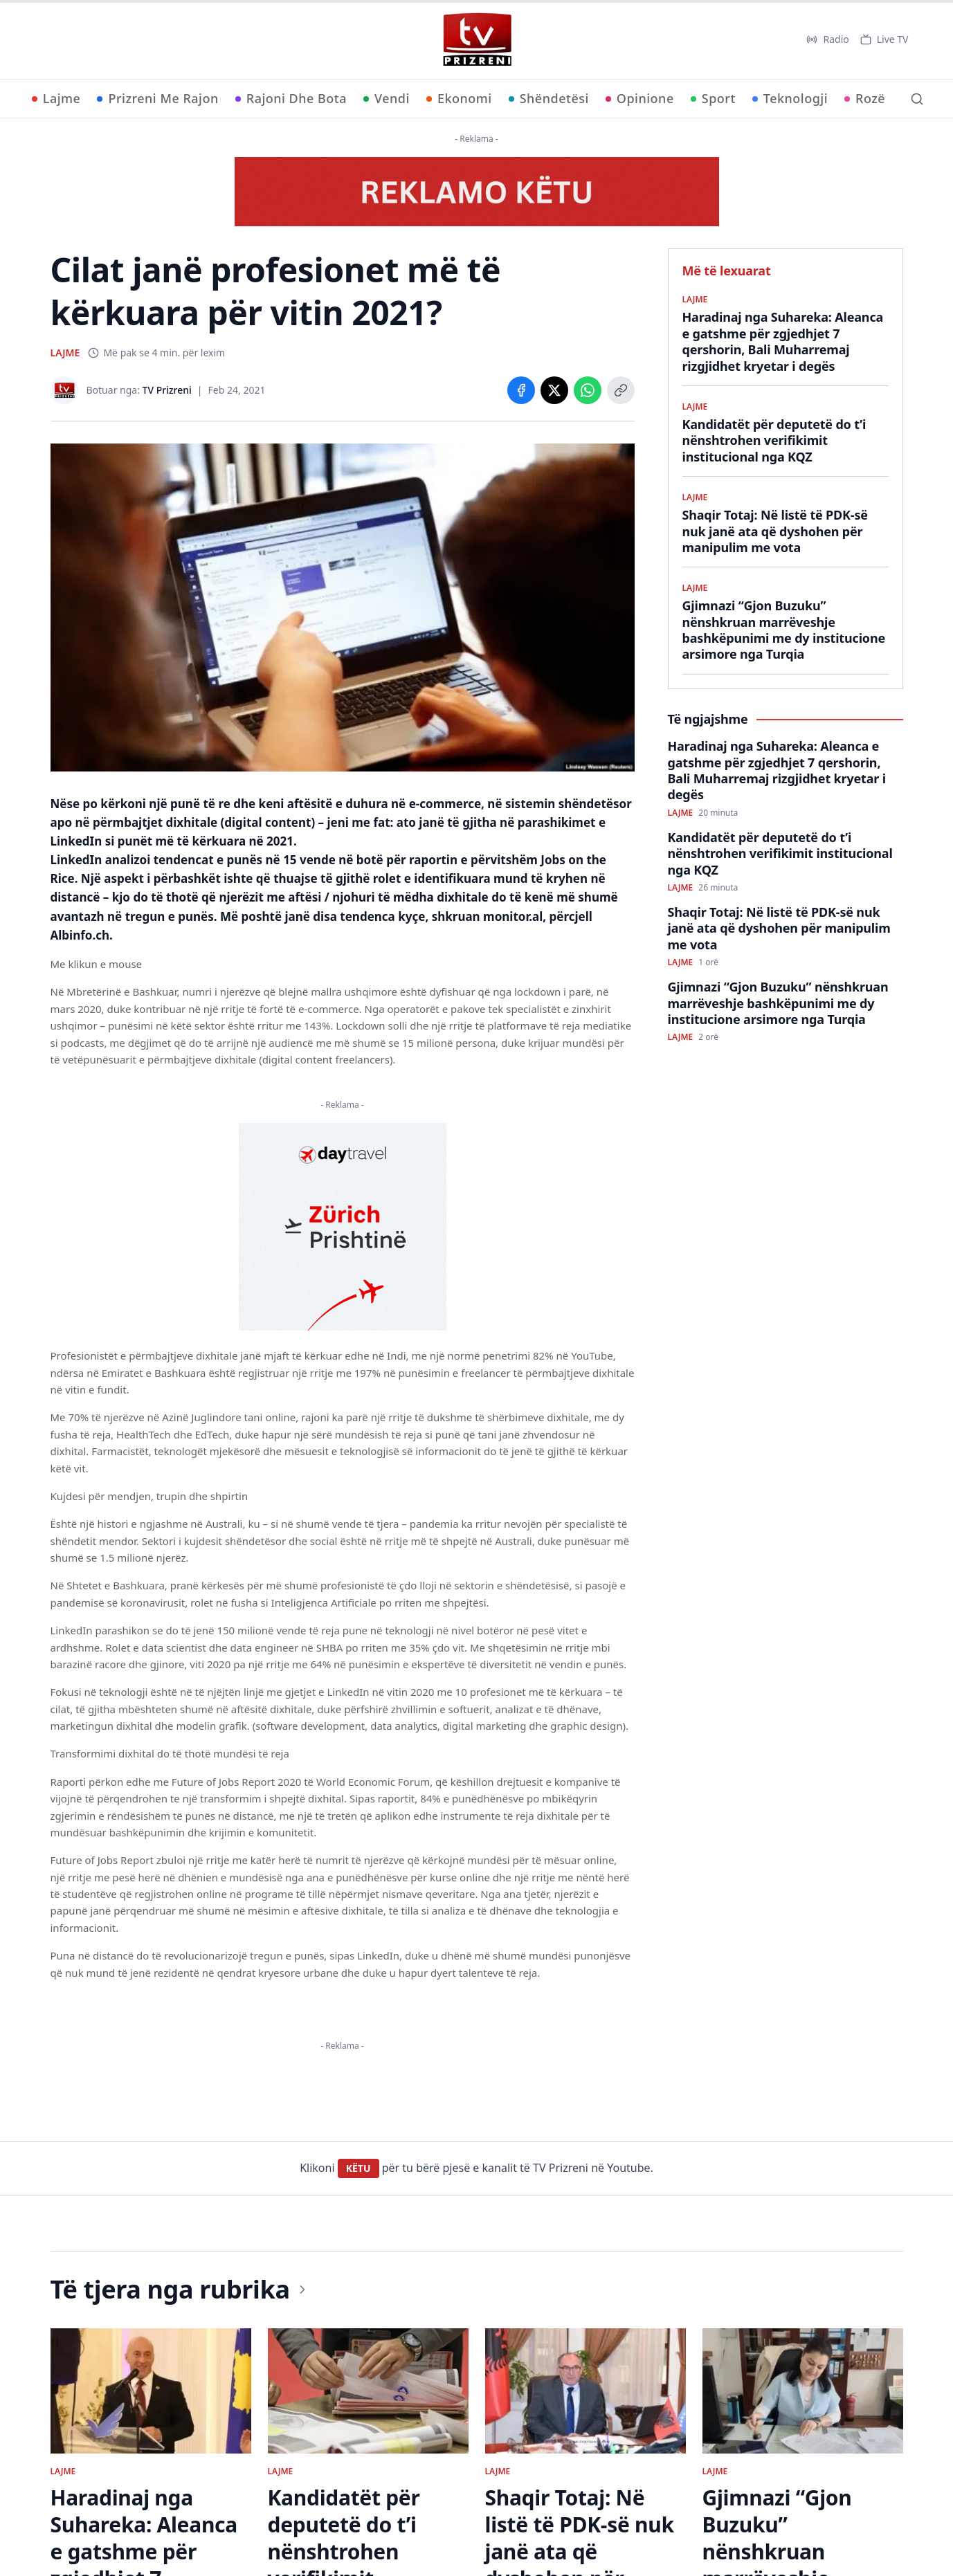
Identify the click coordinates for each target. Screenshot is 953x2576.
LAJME (65, 352)
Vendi (386, 98)
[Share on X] (554, 390)
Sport (713, 98)
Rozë (864, 98)
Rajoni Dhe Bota (291, 98)
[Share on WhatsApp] (587, 390)
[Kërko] (917, 98)
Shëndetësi (549, 98)
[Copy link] (621, 390)
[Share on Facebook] (521, 390)
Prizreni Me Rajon (157, 98)
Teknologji (790, 98)
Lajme (56, 98)
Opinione (640, 98)
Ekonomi (459, 98)
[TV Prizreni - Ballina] (477, 39)
